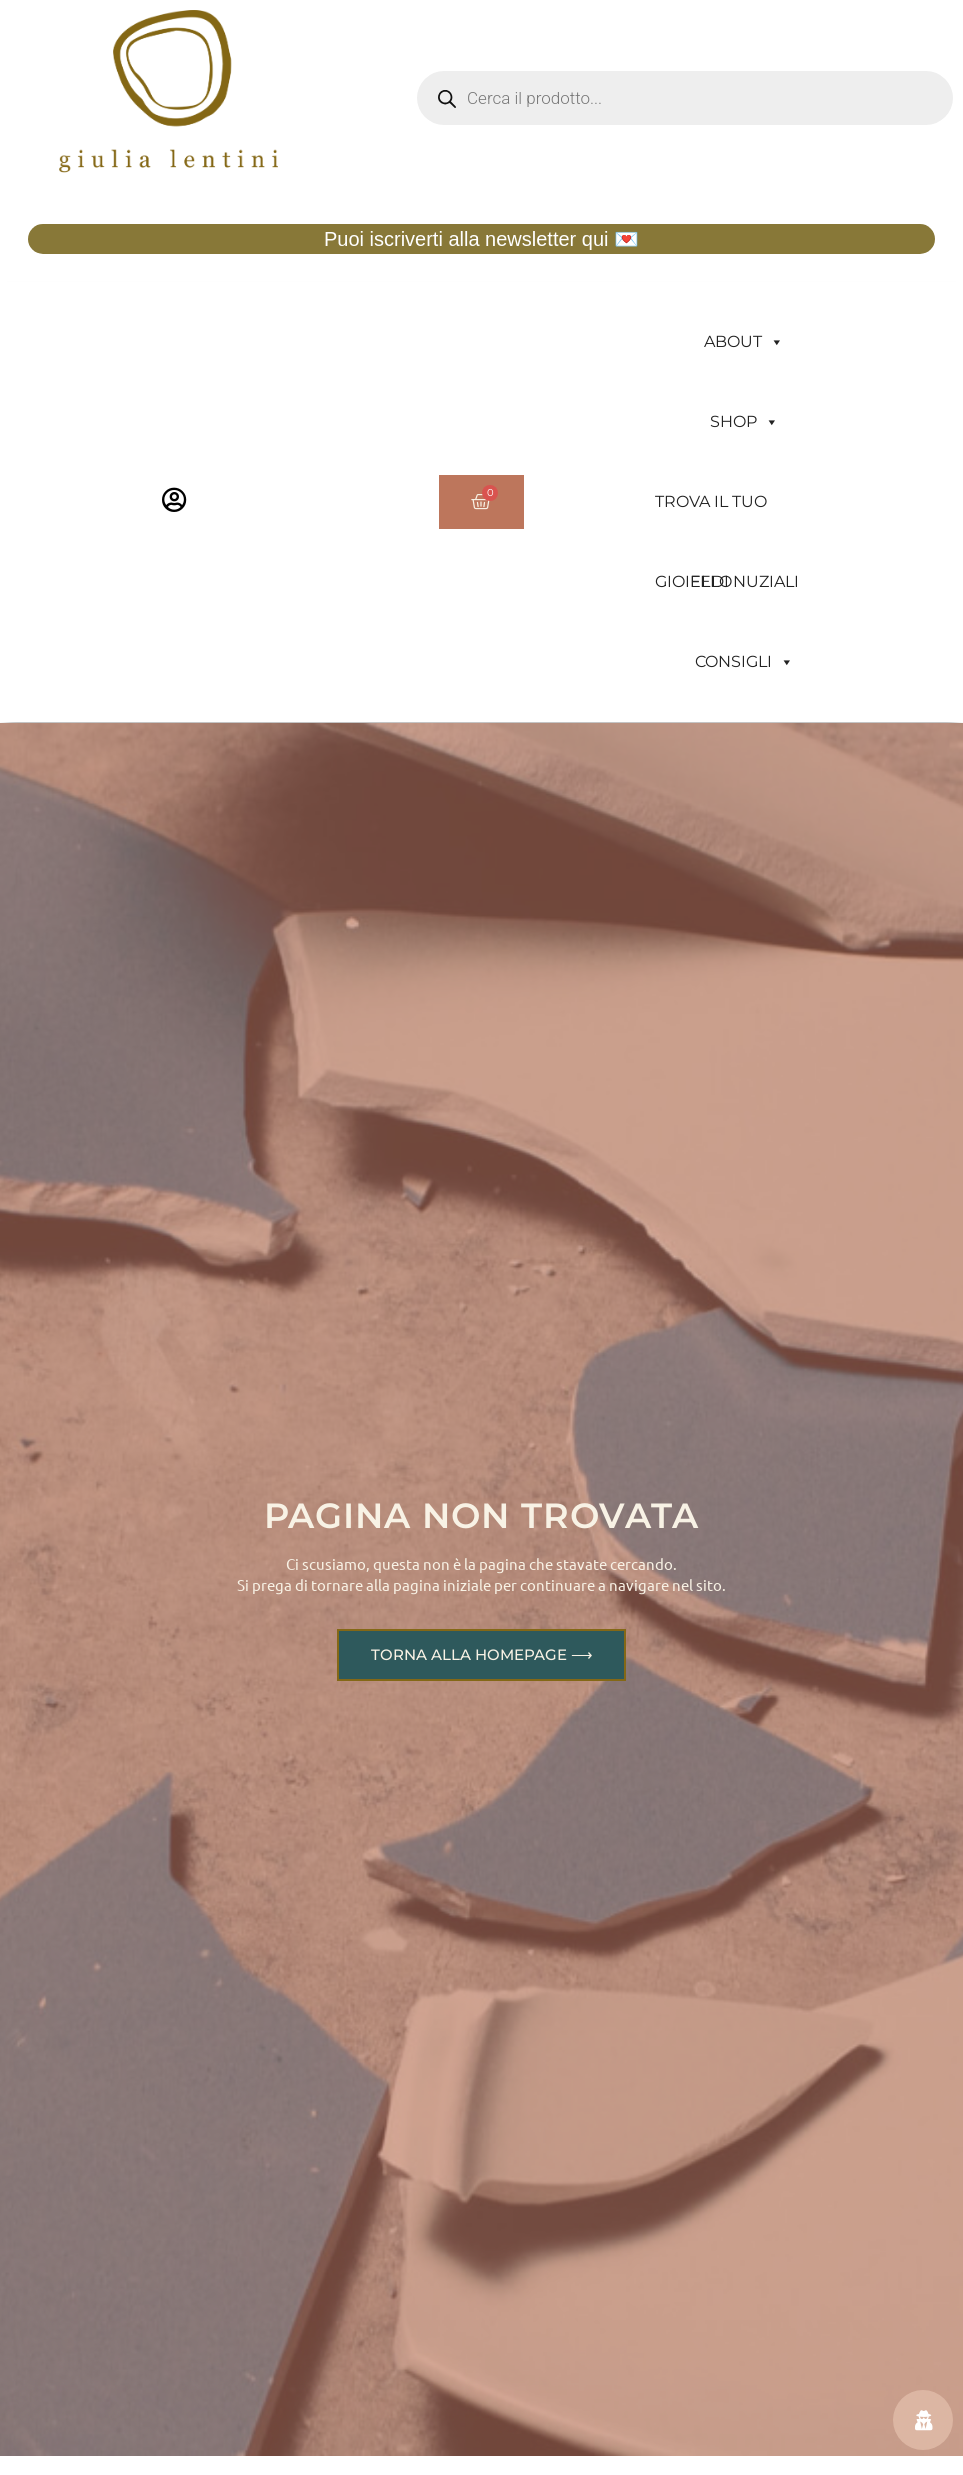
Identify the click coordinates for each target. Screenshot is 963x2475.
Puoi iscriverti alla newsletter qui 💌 (481, 239)
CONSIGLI (744, 662)
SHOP (744, 422)
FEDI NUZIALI (744, 581)
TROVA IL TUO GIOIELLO (711, 517)
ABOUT (744, 342)
